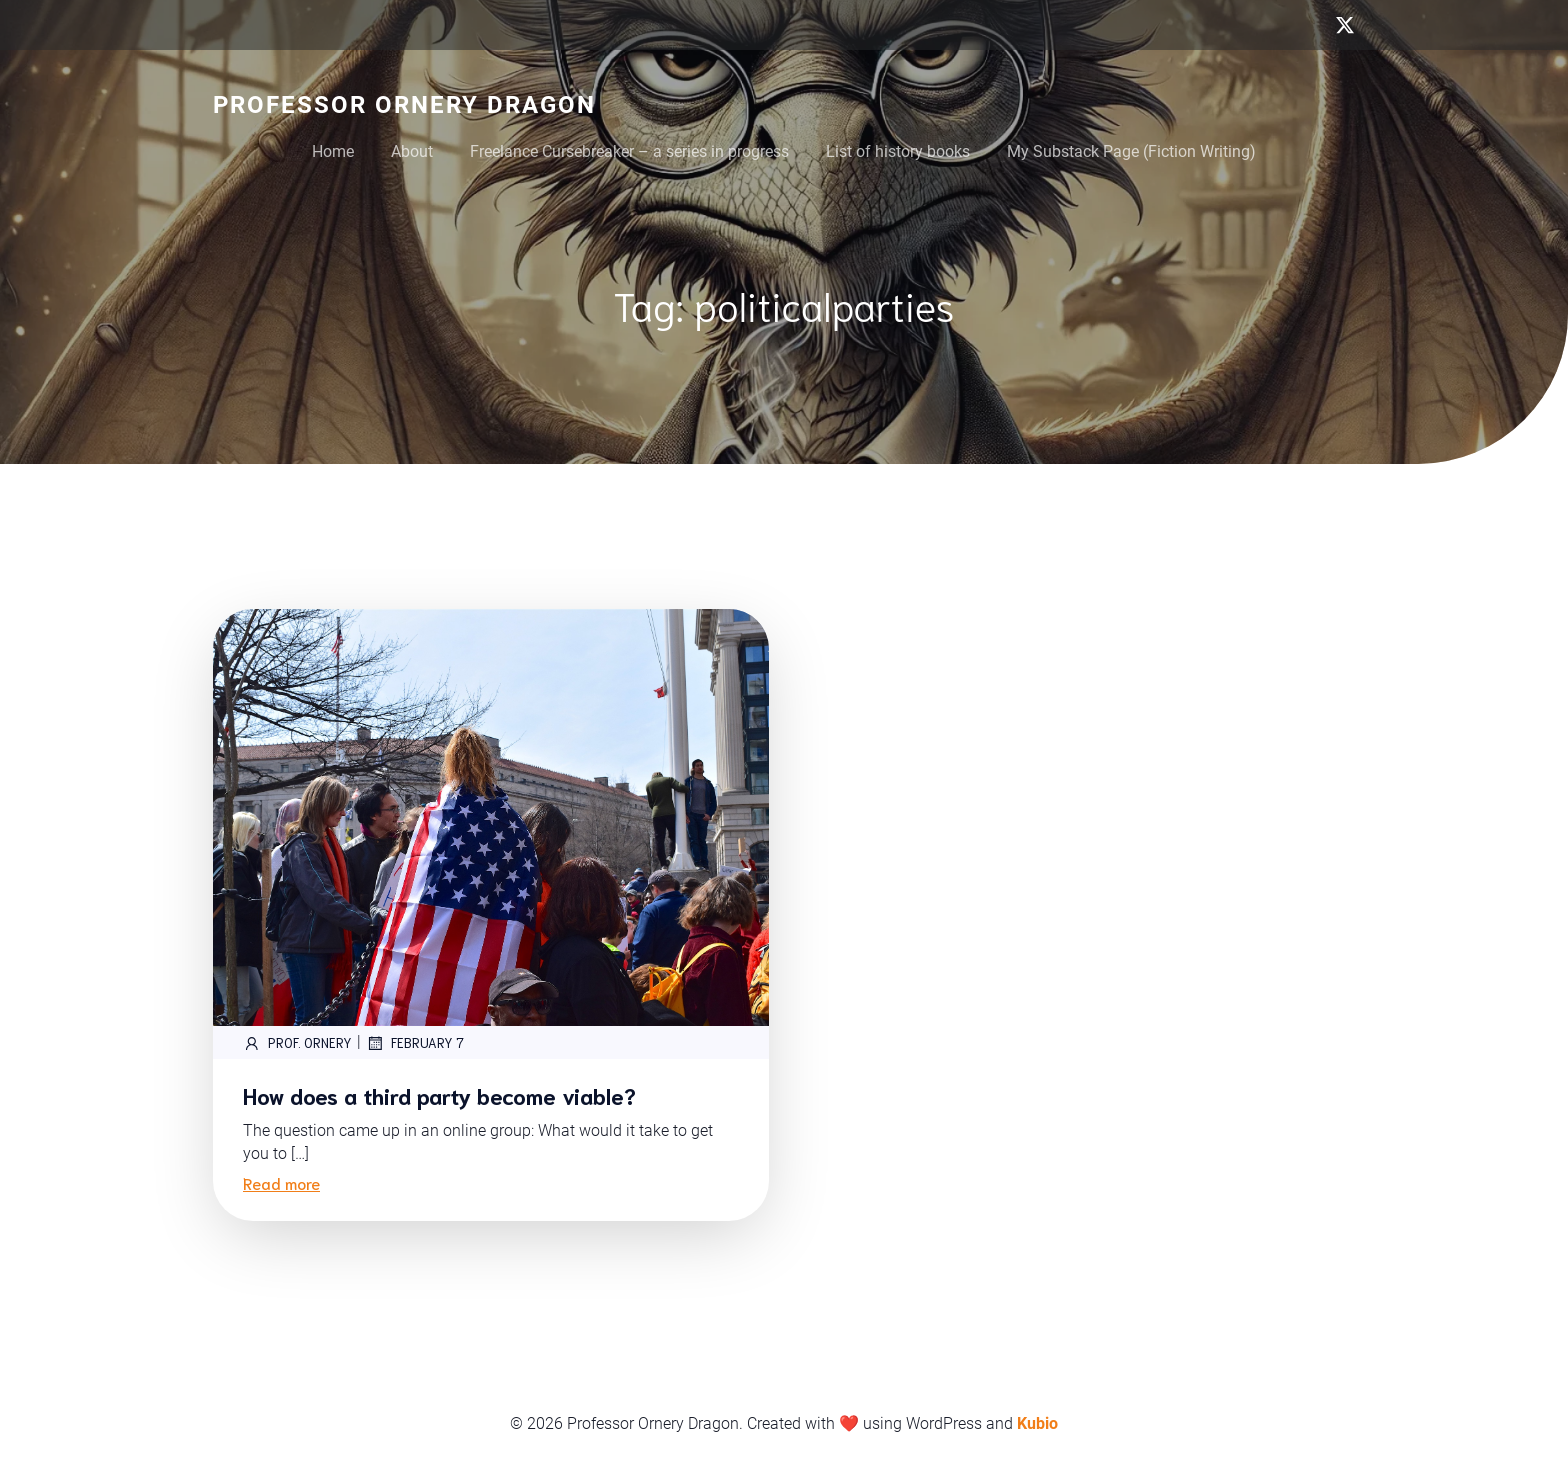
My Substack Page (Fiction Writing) (1131, 151)
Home (333, 151)
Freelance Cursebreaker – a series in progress (629, 151)
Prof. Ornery (297, 1043)
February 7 (415, 1043)
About (412, 151)
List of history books (898, 151)
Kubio (1037, 1423)
